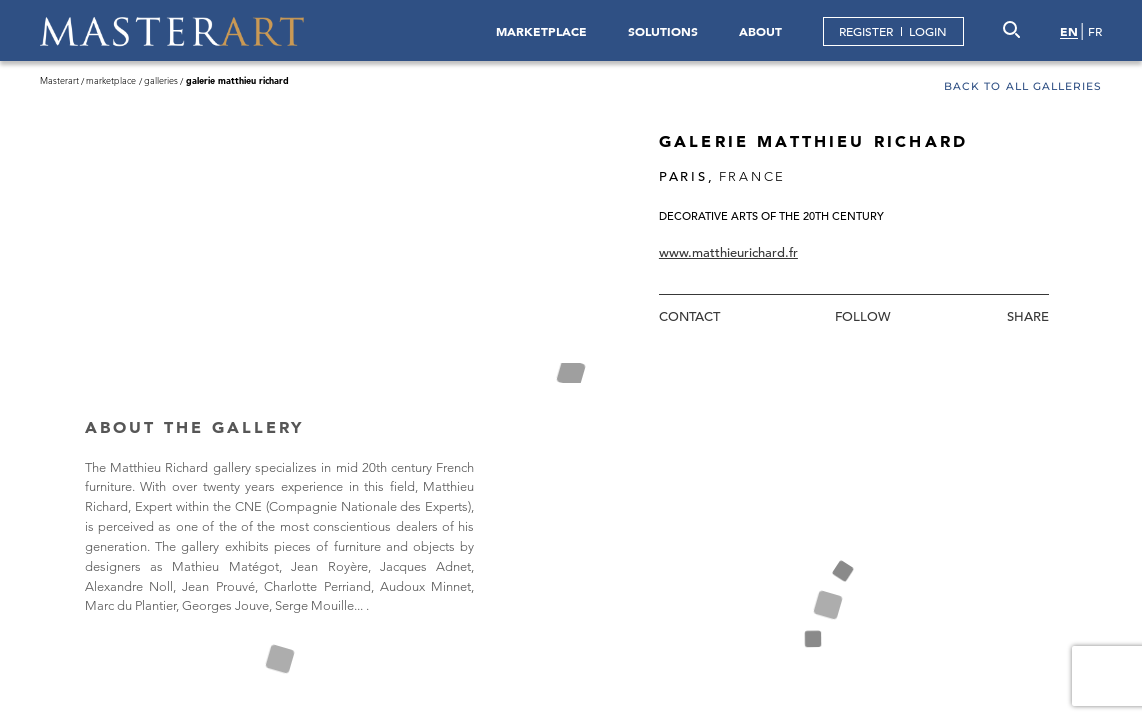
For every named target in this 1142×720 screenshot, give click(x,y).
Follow (863, 317)
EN (1069, 31)
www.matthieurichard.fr (728, 252)
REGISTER (866, 31)
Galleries (161, 80)
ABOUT (760, 31)
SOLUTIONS (663, 31)
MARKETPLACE (541, 31)
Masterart (59, 80)
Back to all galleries (1023, 87)
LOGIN (928, 31)
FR (1095, 31)
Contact (689, 317)
